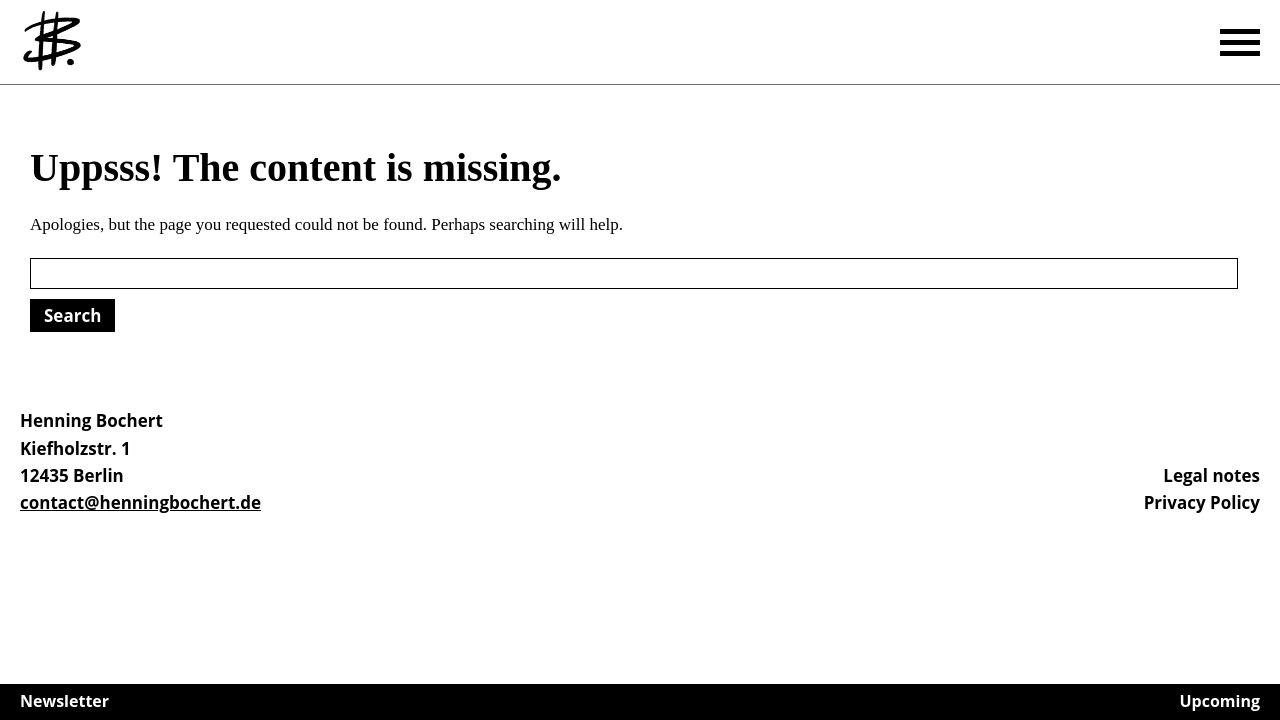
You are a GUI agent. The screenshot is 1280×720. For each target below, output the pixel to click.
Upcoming (1220, 701)
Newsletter (64, 701)
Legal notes (1211, 475)
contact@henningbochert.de (140, 502)
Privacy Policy (1202, 502)
